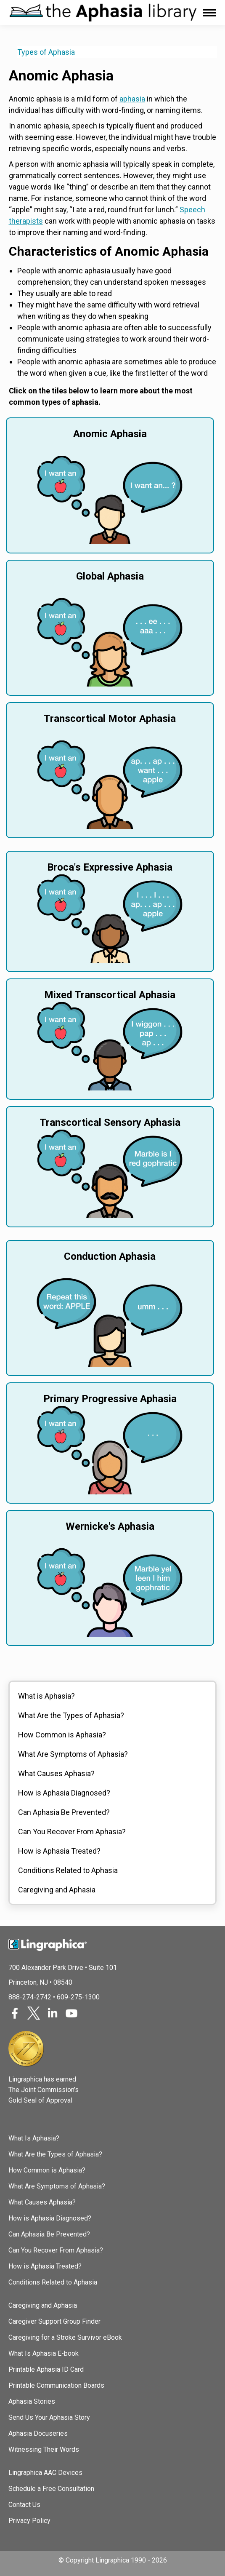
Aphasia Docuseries (38, 2433)
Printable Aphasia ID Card (46, 2369)
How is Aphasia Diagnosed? (64, 1792)
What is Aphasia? (46, 1696)
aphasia (132, 98)
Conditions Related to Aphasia (68, 1870)
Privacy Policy (29, 2521)
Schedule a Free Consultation (51, 2489)
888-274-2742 (29, 1997)
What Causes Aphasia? (56, 1773)
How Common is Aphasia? (62, 1734)
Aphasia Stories (31, 2401)
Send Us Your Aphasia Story (49, 2417)
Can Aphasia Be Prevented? (64, 1812)
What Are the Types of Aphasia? (71, 1715)
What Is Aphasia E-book (43, 2353)
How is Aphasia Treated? (59, 1850)
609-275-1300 (78, 1997)
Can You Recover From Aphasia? (72, 1831)
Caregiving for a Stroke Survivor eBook (65, 2337)
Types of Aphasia (46, 52)
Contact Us (24, 2505)
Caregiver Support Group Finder (54, 2321)
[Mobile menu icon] (209, 13)
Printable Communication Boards (56, 2385)
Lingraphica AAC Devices (45, 2473)
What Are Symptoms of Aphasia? (73, 1754)
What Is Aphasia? (33, 2138)
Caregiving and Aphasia (56, 1889)
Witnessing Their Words (43, 2449)
